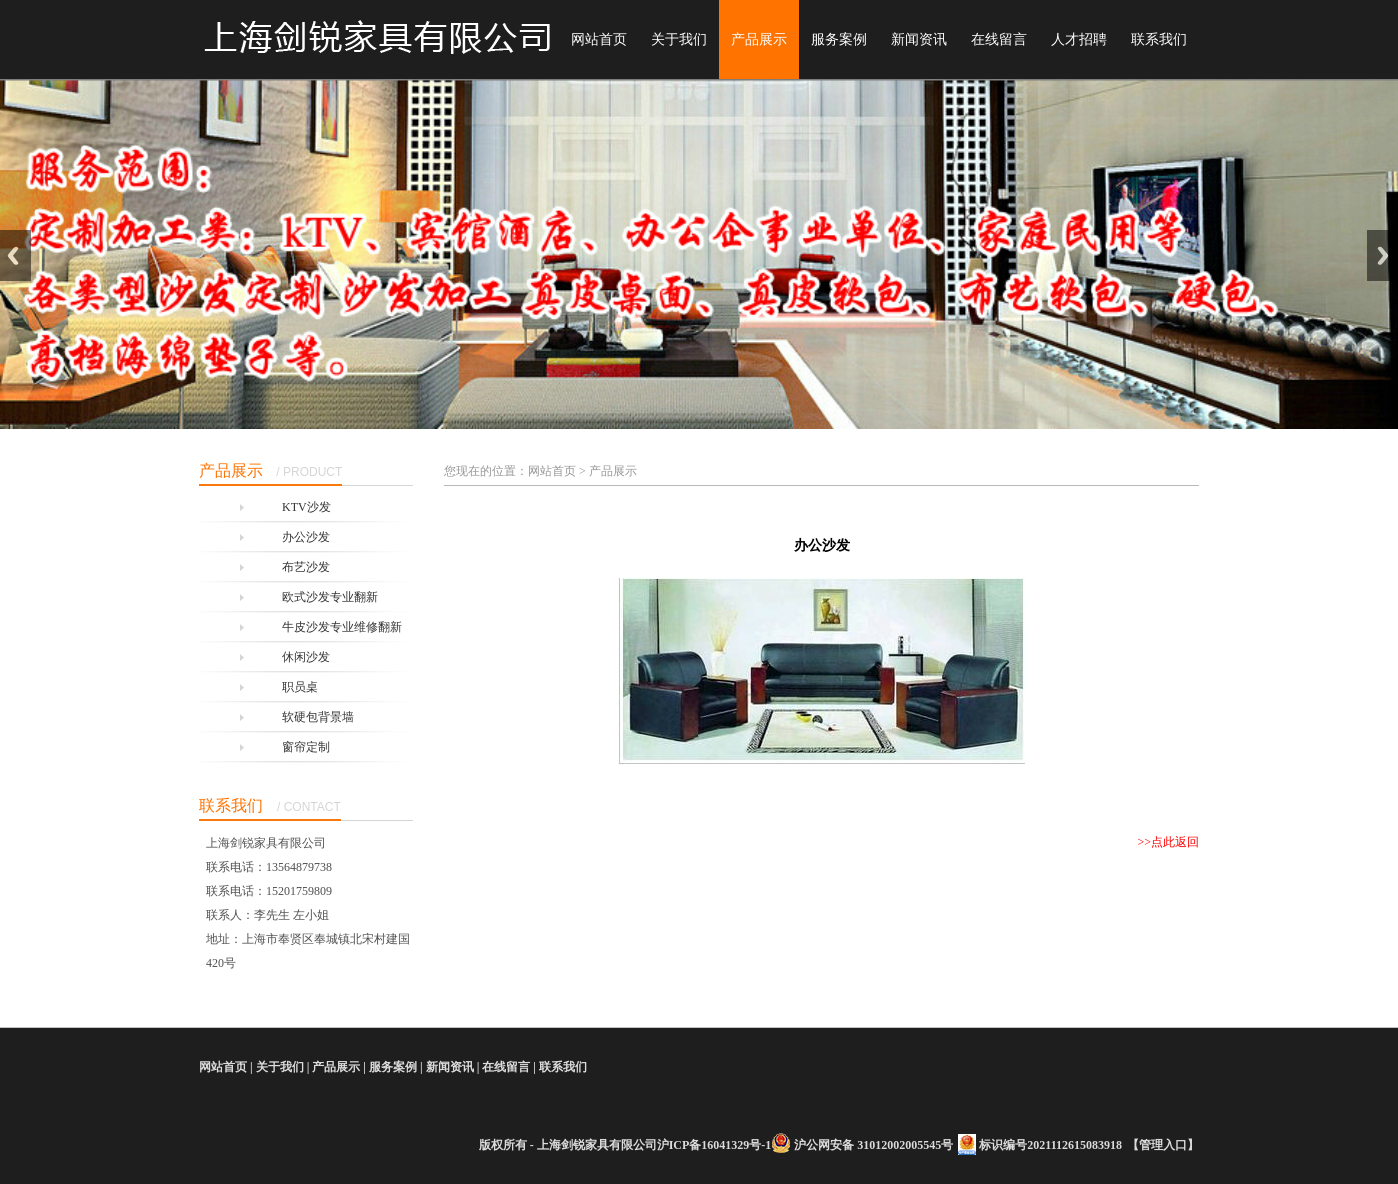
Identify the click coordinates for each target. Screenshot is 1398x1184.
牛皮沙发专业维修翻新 (342, 627)
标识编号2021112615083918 (1050, 1145)
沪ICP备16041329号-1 (714, 1145)
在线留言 (999, 39)
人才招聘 (1079, 39)
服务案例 (839, 39)
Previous (15, 255)
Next (1382, 255)
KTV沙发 (306, 507)
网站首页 (599, 39)
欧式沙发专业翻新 (330, 597)
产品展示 (759, 39)
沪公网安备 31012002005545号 (873, 1145)
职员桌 (300, 687)
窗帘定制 (306, 747)
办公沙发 (306, 537)
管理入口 (1163, 1145)
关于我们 (679, 39)
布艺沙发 (306, 567)
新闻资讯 (919, 39)
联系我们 (1159, 39)
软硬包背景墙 (318, 717)
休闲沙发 (306, 657)
